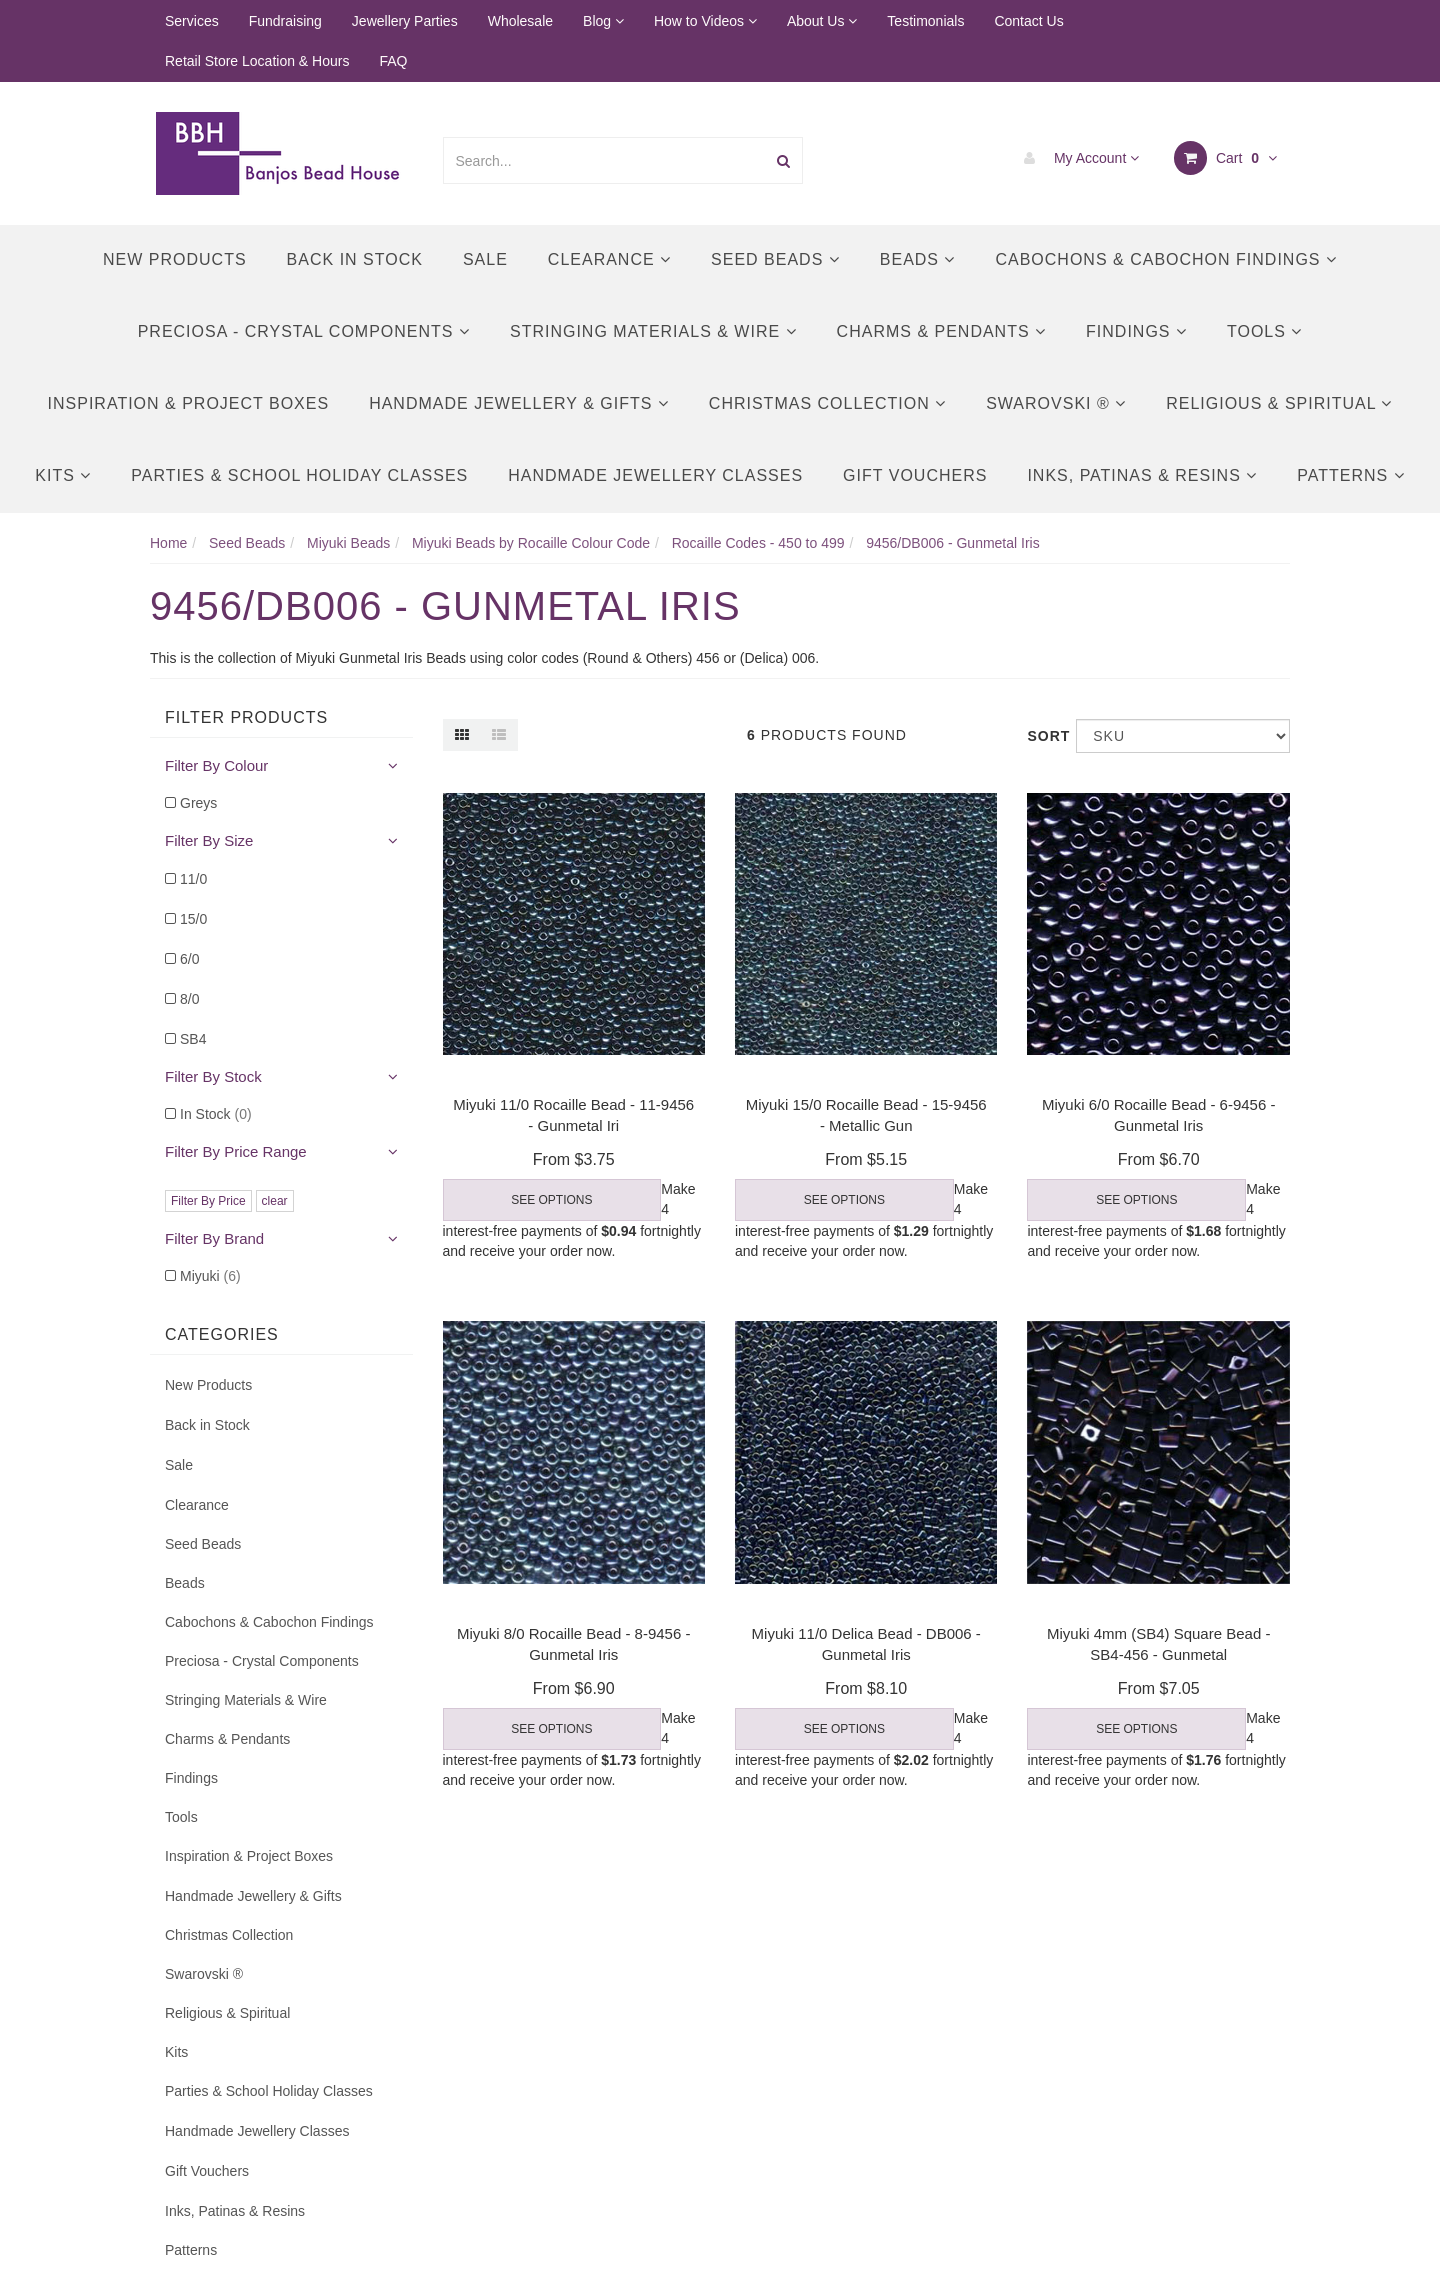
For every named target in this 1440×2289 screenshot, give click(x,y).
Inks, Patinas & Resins (1142, 475)
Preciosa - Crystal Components (304, 331)
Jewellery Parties (405, 21)
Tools (1264, 331)
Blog (603, 21)
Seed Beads (775, 259)
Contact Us (1028, 21)
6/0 (189, 959)
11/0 (193, 879)
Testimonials (925, 21)
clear (275, 1201)
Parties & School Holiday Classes (299, 475)
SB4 (193, 1039)
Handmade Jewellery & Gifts (519, 403)
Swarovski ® (1056, 403)
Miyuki (210, 1276)
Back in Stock (355, 259)
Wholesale (520, 21)
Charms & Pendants (941, 331)
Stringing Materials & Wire (653, 331)
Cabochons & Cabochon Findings (1165, 259)
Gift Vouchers (915, 475)
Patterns (1350, 475)
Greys (198, 803)
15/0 (193, 919)
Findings (1136, 331)
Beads (918, 259)
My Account (1076, 158)
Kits (63, 475)
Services (192, 21)
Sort (1044, 736)
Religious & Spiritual (1279, 403)
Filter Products (246, 717)
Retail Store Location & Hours (257, 61)
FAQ (393, 61)
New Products (175, 259)
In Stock (216, 1114)
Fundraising (285, 21)
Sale (485, 259)
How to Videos (705, 21)
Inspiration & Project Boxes (189, 403)
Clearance (609, 259)
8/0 (189, 999)
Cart (1225, 158)
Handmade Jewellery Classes (655, 475)
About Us (822, 21)
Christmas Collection (827, 403)
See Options (551, 1200)
